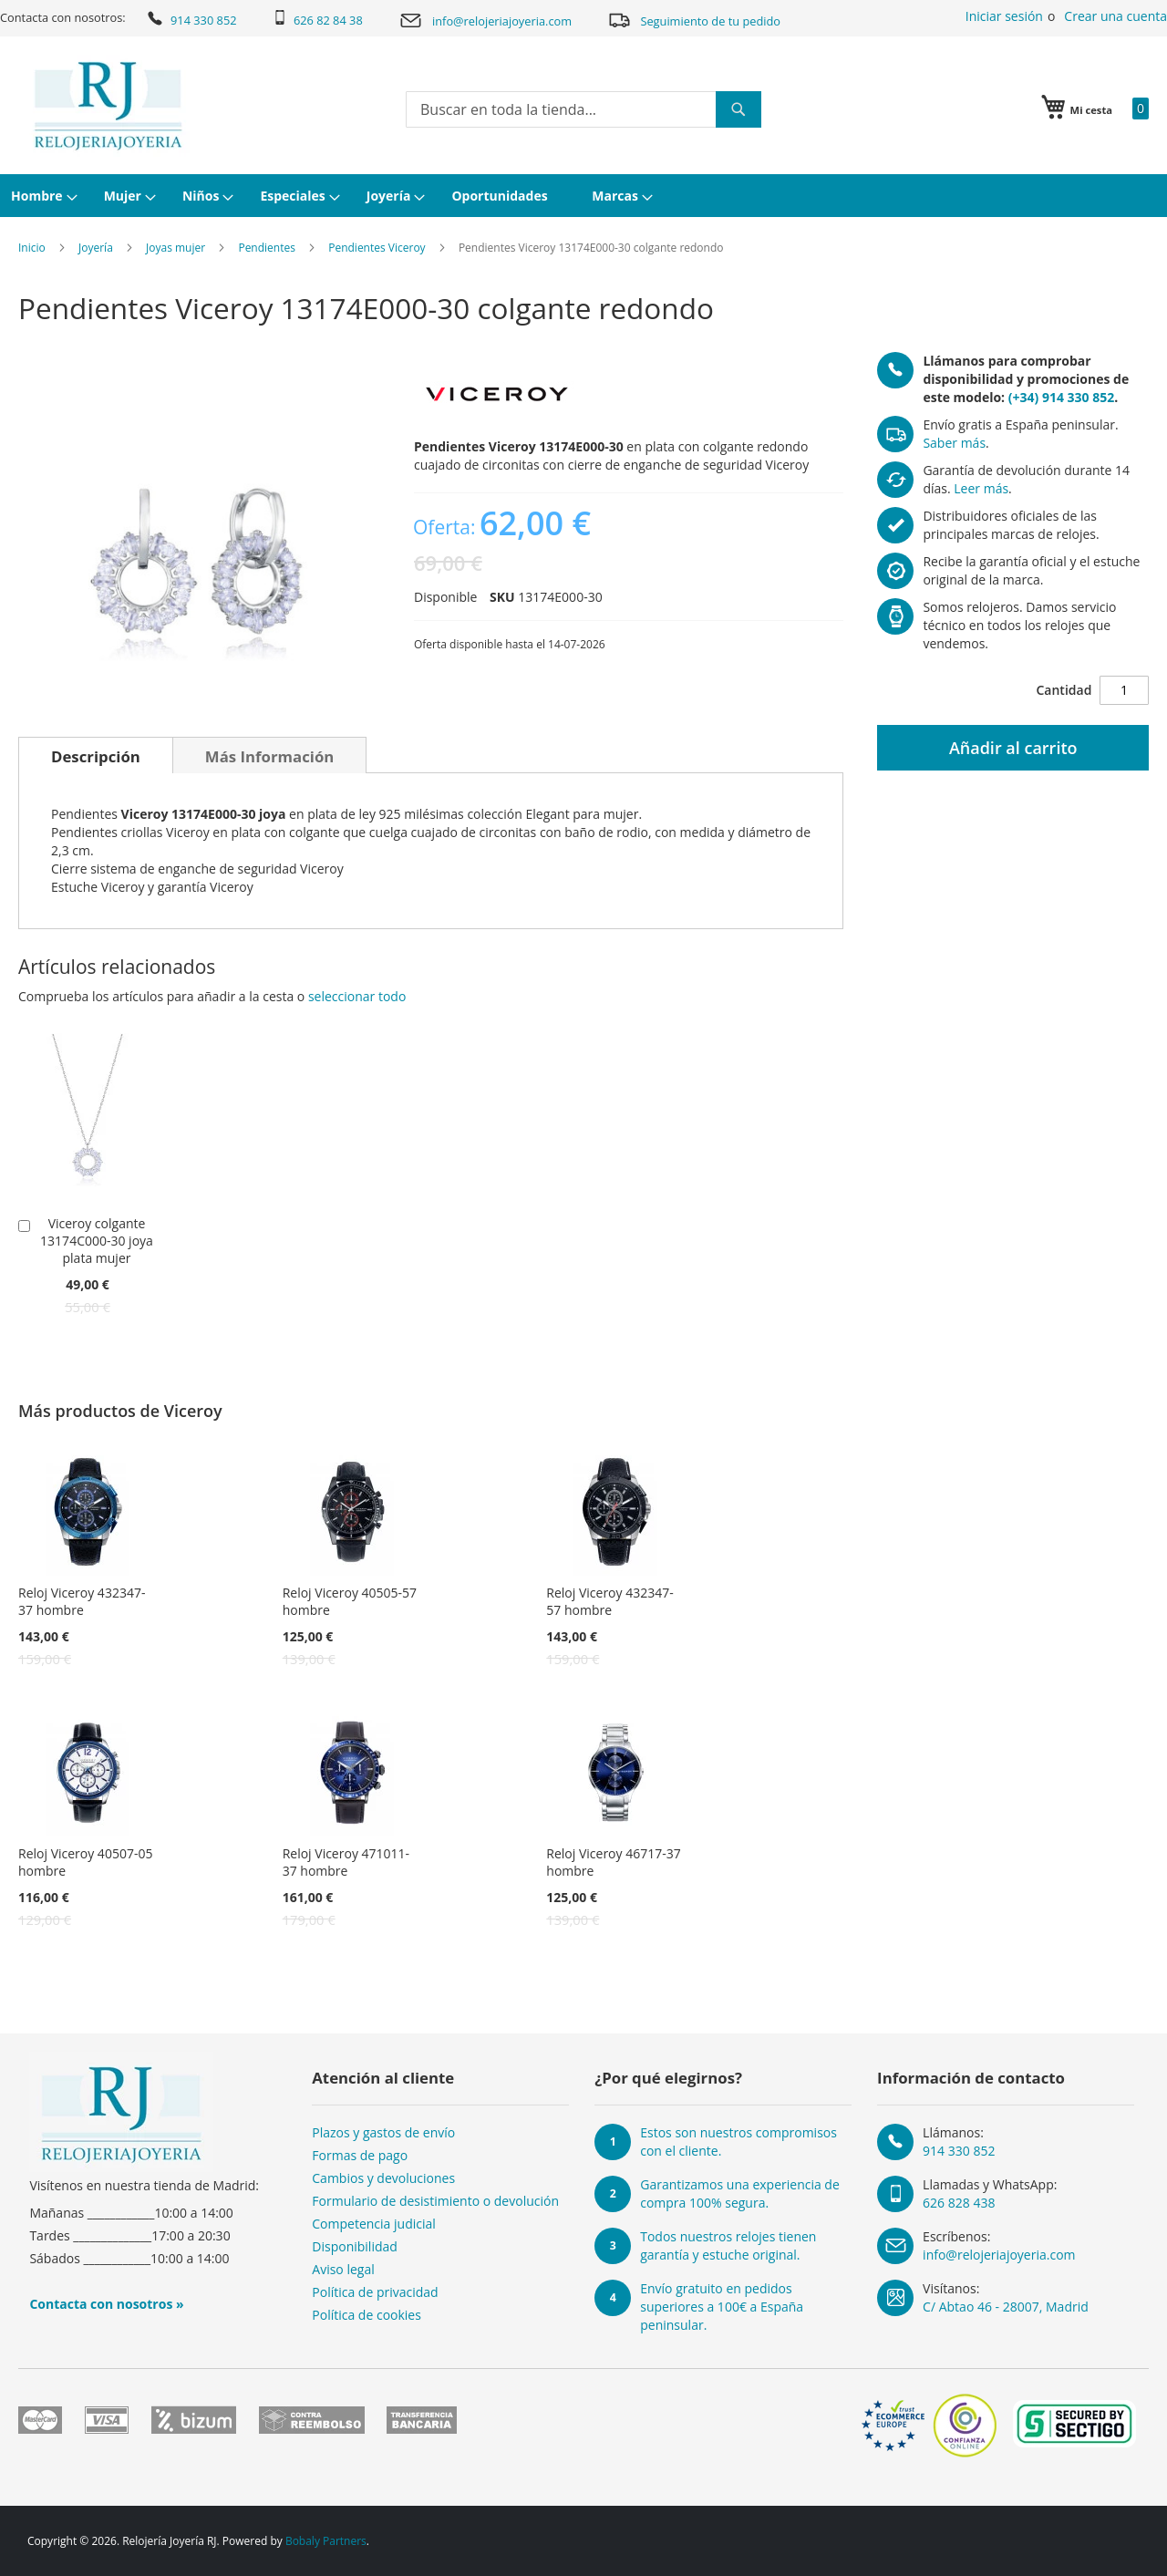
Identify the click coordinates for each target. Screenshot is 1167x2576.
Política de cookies (366, 2314)
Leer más (981, 488)
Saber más (954, 442)
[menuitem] (42, 195)
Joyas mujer (175, 247)
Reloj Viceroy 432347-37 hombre (81, 1601)
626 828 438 (959, 2202)
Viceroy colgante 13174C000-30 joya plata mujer (96, 1241)
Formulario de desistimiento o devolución (435, 2200)
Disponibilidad (355, 2246)
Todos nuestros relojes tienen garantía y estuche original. (728, 2245)
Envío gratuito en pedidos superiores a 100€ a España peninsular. (721, 2306)
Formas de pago (360, 2155)
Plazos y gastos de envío (383, 2132)
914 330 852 (191, 18)
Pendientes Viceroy (376, 247)
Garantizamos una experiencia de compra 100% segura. (740, 2193)
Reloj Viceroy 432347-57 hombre (609, 1601)
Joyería (95, 247)
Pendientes (266, 247)
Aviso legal (343, 2269)
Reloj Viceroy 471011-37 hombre (346, 1862)
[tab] (95, 755)
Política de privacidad (375, 2292)
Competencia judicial (374, 2223)
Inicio (32, 247)
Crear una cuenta (1115, 16)
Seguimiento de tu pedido (693, 19)
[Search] (738, 109)
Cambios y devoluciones (383, 2178)
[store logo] (108, 106)
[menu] (583, 195)
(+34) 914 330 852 (1061, 397)
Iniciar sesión (1004, 16)
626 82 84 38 (318, 19)
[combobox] (583, 109)
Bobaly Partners (326, 2541)
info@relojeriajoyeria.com (485, 20)
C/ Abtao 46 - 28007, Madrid (1006, 2306)
